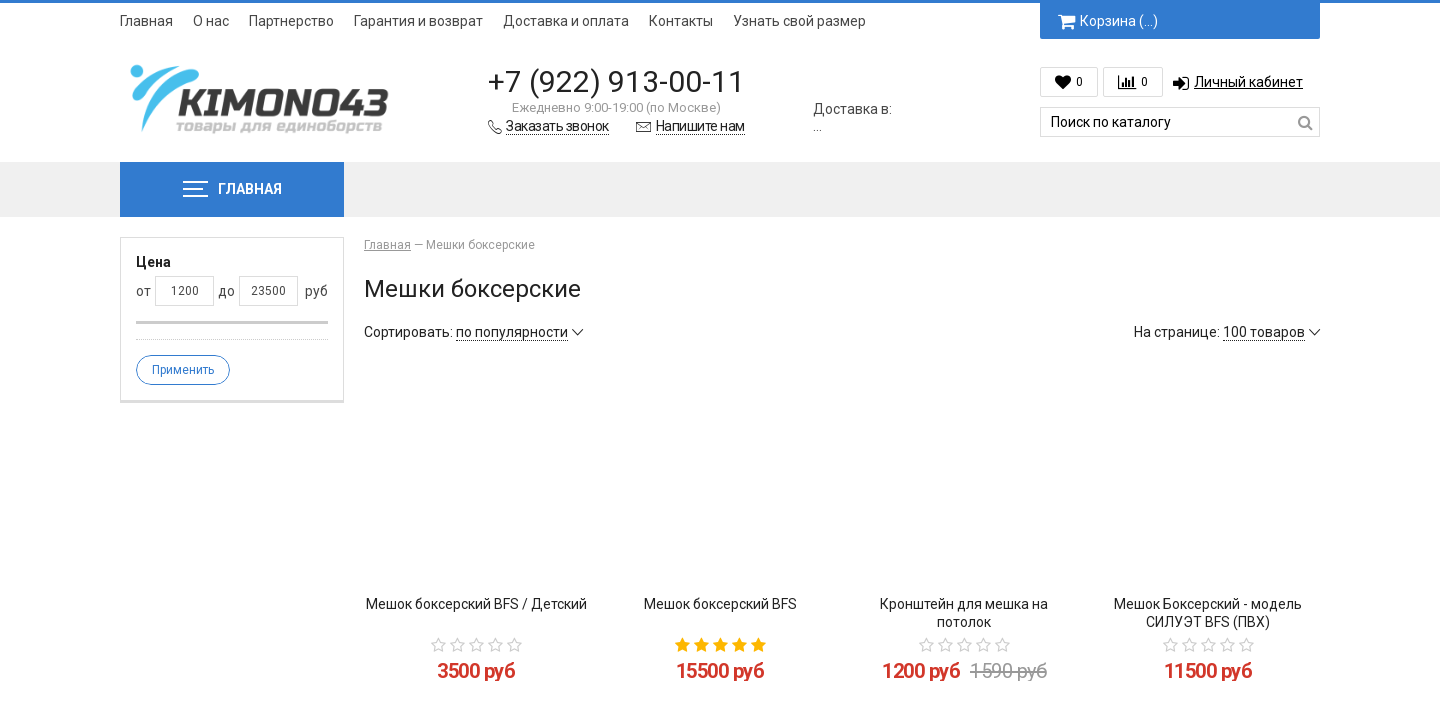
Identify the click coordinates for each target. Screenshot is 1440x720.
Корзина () (1108, 21)
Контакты (681, 21)
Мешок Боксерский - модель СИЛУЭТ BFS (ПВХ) (1208, 613)
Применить (183, 370)
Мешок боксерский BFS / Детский (476, 604)
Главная (146, 21)
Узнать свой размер (799, 21)
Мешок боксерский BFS (720, 604)
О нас (211, 21)
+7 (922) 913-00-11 (616, 81)
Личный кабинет (1238, 82)
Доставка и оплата (566, 21)
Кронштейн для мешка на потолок (964, 613)
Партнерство (291, 21)
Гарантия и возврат (418, 21)
